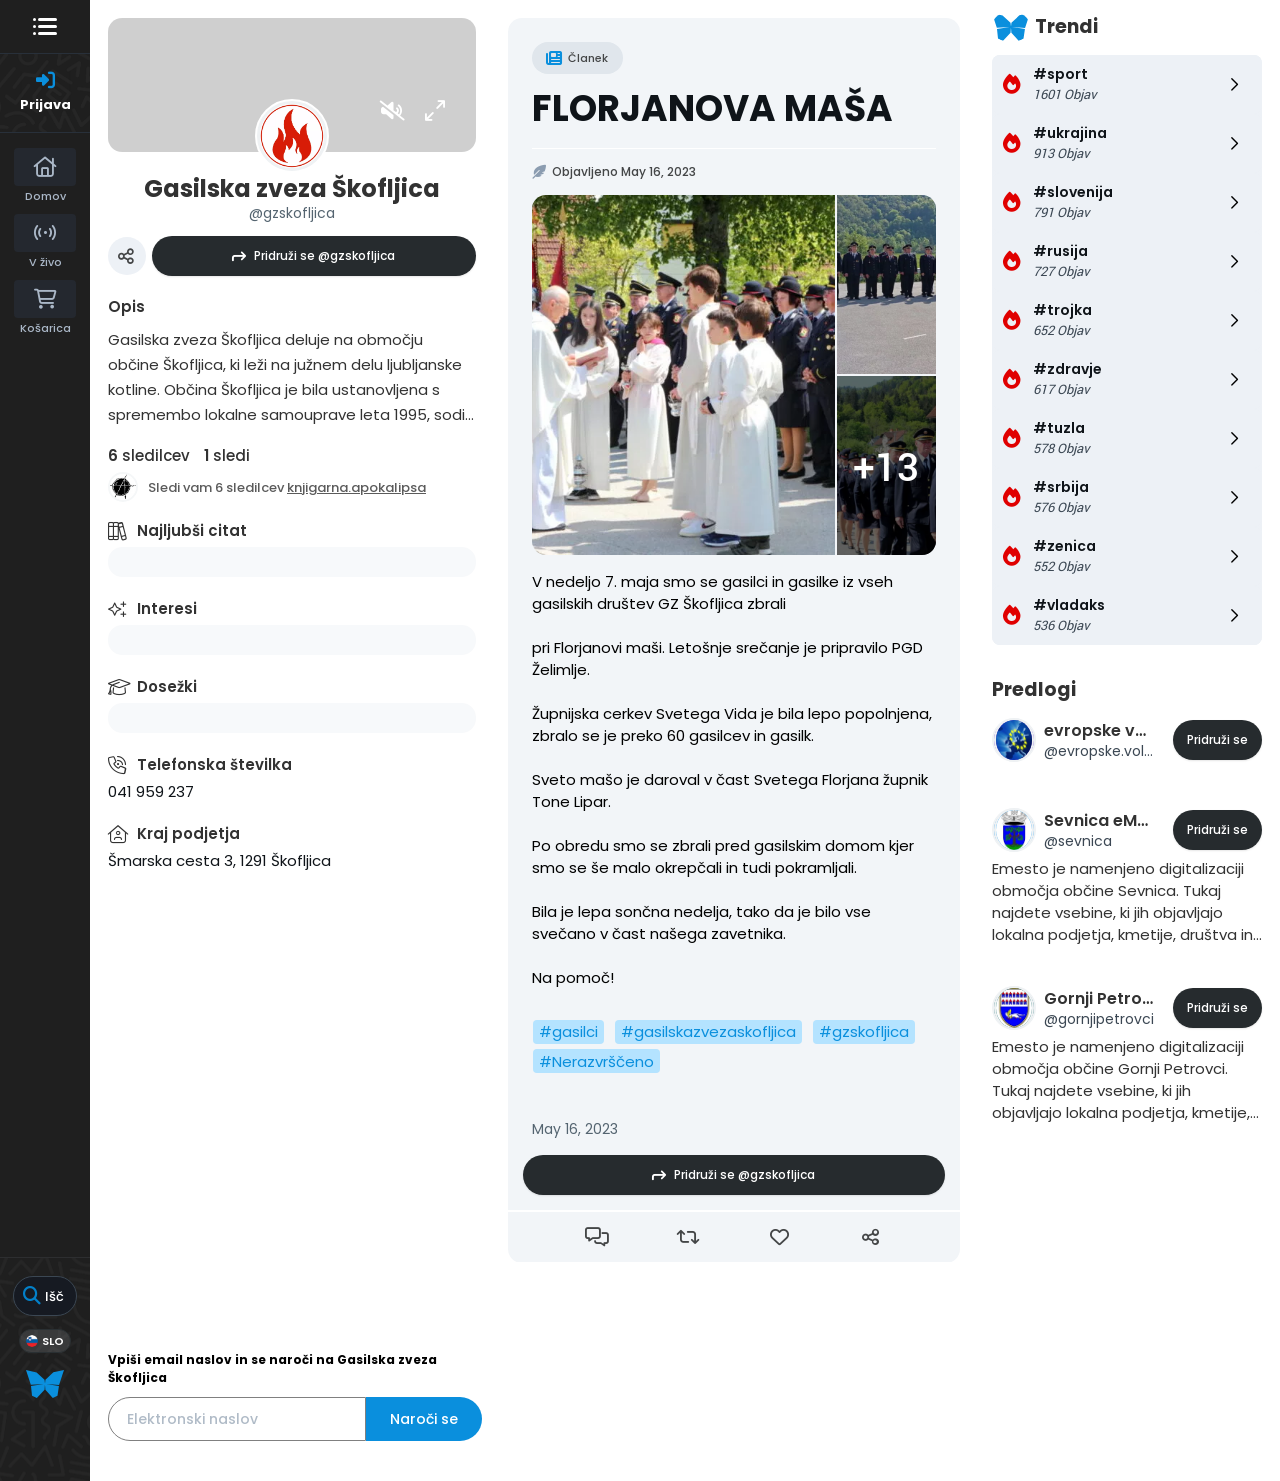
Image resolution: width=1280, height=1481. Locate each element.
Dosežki (167, 686)
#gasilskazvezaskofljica (708, 1031)
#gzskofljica (864, 1031)
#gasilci (568, 1031)
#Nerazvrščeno (596, 1061)
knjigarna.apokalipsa (356, 487)
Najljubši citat (192, 530)
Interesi (167, 608)
